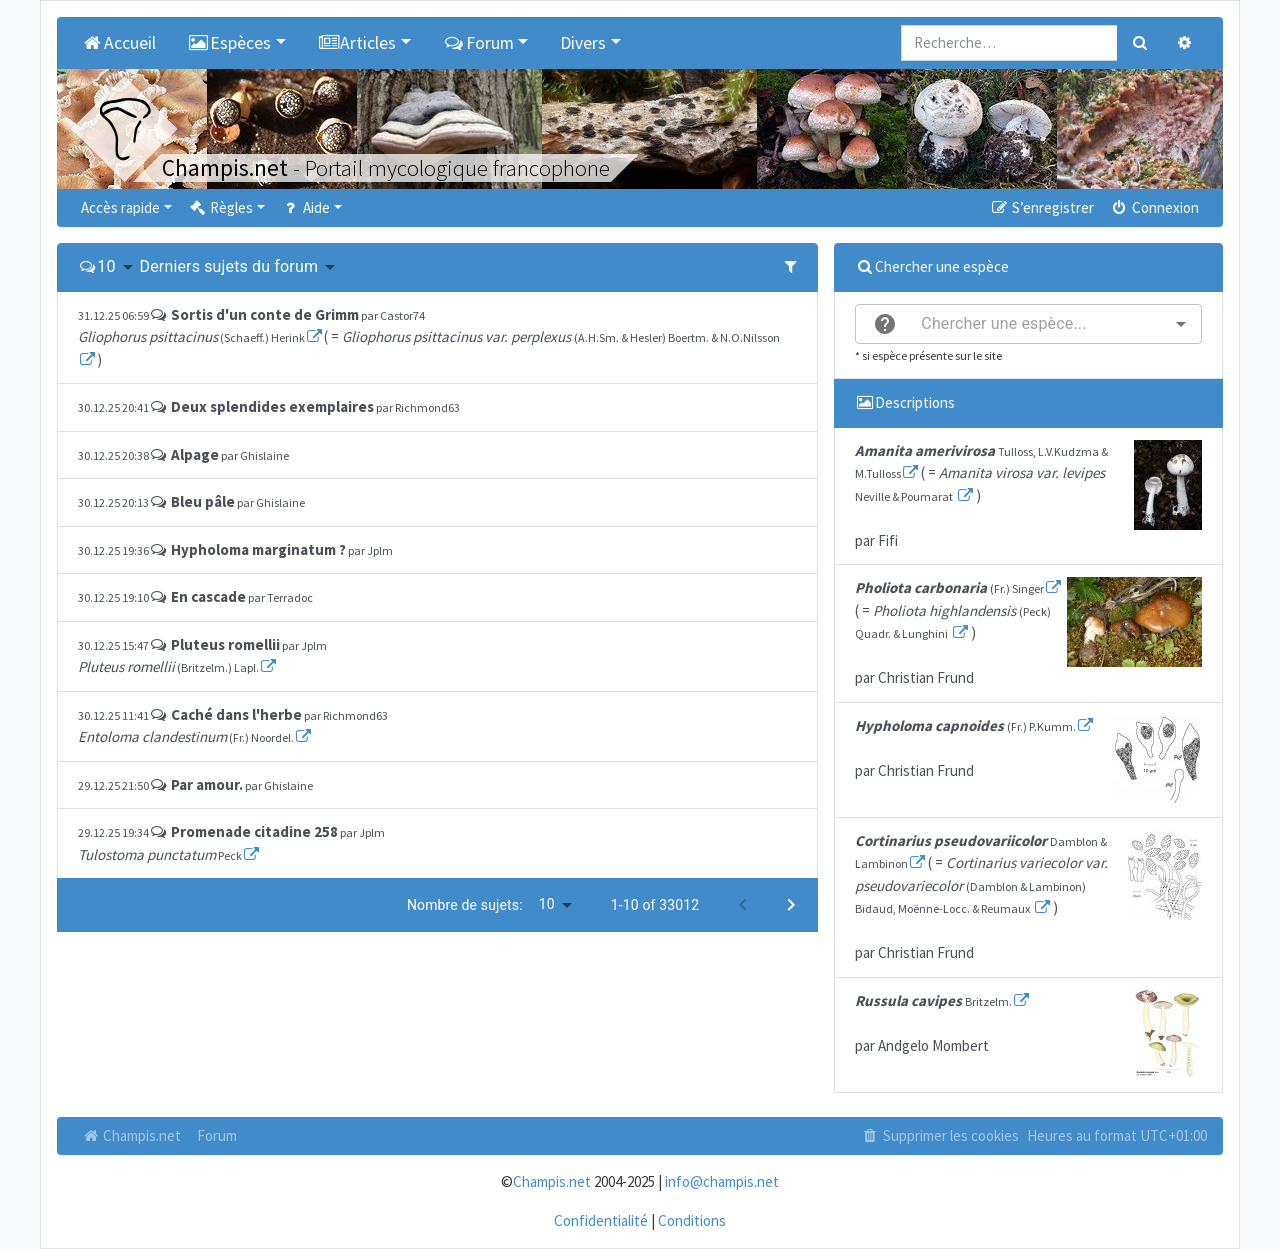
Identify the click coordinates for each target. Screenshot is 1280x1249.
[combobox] (1028, 324)
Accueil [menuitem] (118, 43)
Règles (220, 207)
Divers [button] (583, 43)
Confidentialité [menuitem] (601, 1220)
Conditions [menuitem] (692, 1220)
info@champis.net (722, 1181)
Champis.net (131, 1135)
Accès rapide (120, 207)
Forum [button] (478, 43)
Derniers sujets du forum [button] (229, 266)
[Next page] (791, 905)
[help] (885, 324)
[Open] (1181, 324)
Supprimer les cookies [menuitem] (940, 1135)
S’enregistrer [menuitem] (1041, 207)
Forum (217, 1135)
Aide (305, 207)
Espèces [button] (230, 43)
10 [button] (106, 266)
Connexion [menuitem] (1154, 207)
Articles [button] (357, 43)
